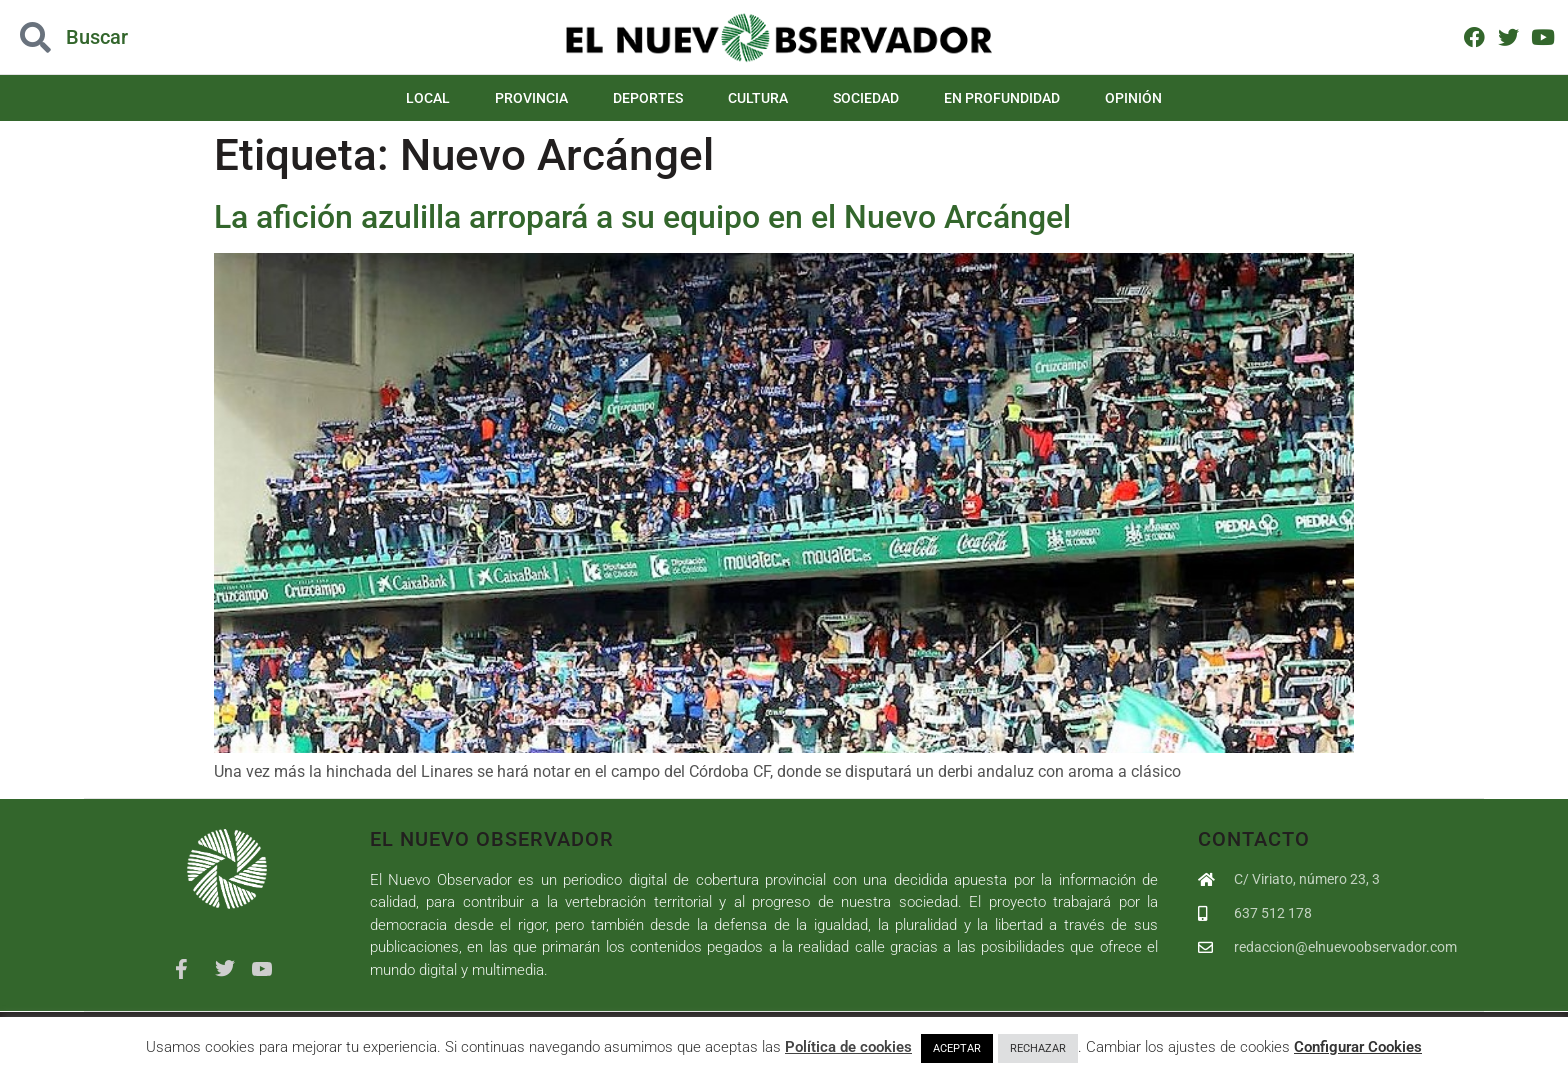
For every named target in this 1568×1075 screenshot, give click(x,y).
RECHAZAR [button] (1038, 1048)
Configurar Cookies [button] (1358, 1047)
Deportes (648, 98)
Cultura (758, 98)
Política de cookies (848, 1047)
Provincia (531, 98)
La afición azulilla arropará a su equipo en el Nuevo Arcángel (642, 217)
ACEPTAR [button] (957, 1048)
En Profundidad (1002, 98)
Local (428, 98)
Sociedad (866, 98)
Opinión (1133, 98)
